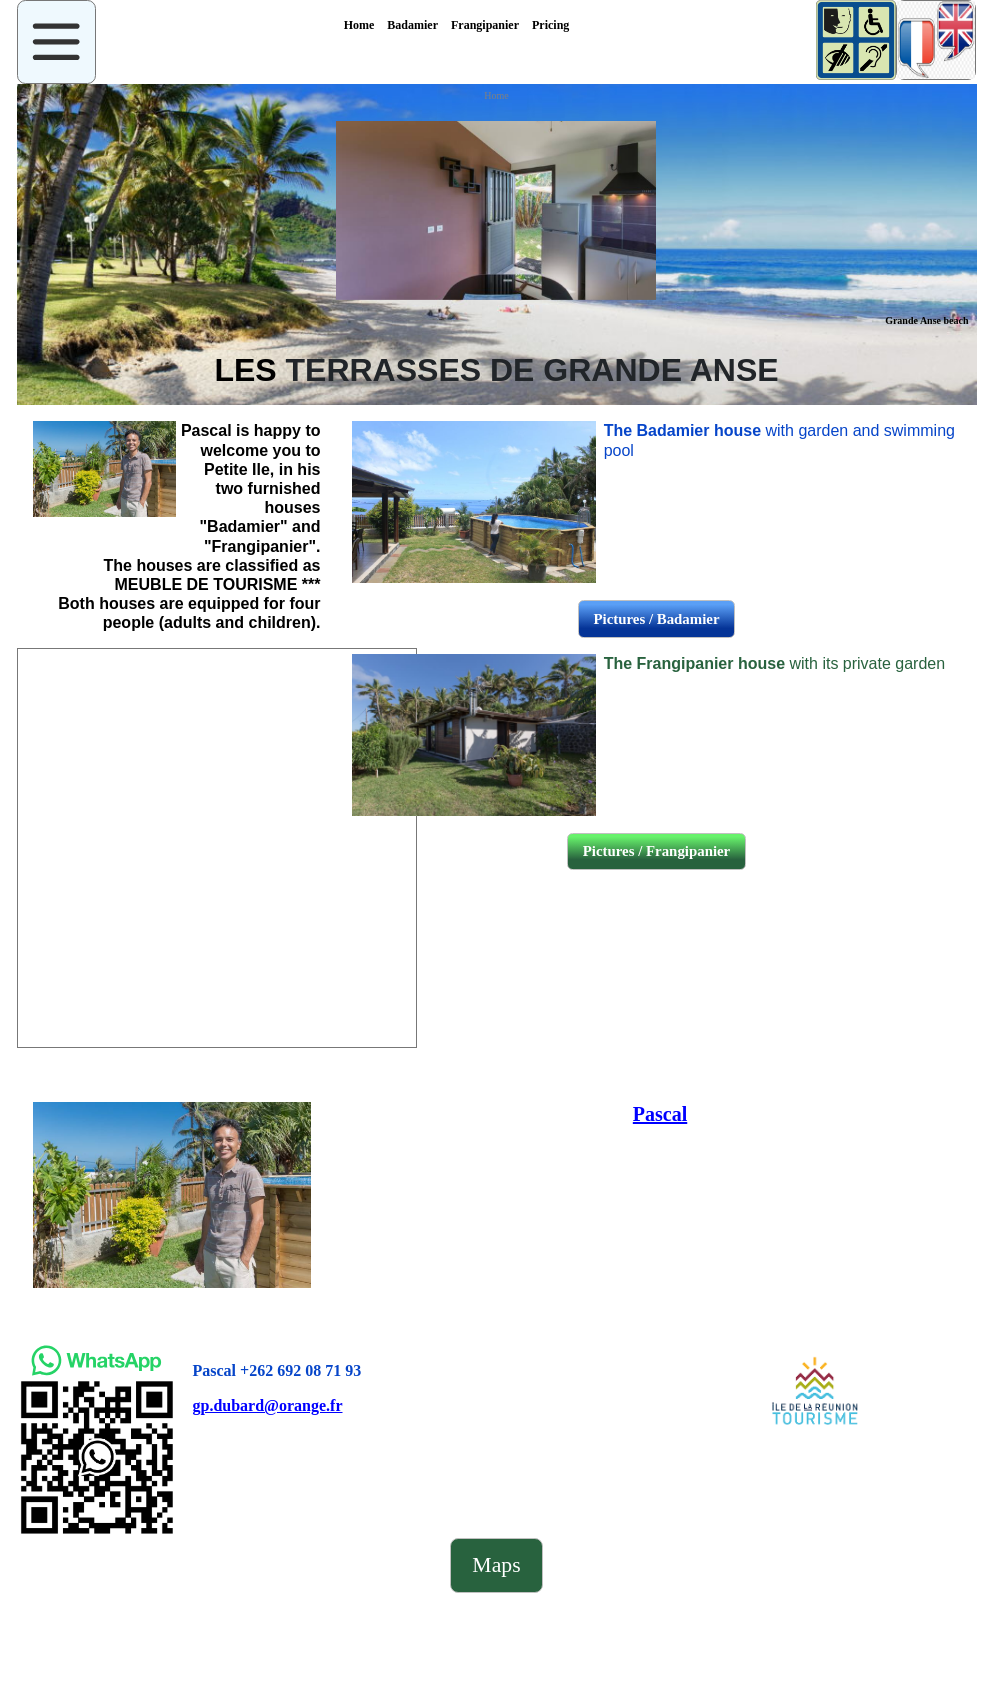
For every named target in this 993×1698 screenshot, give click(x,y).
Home (496, 95)
